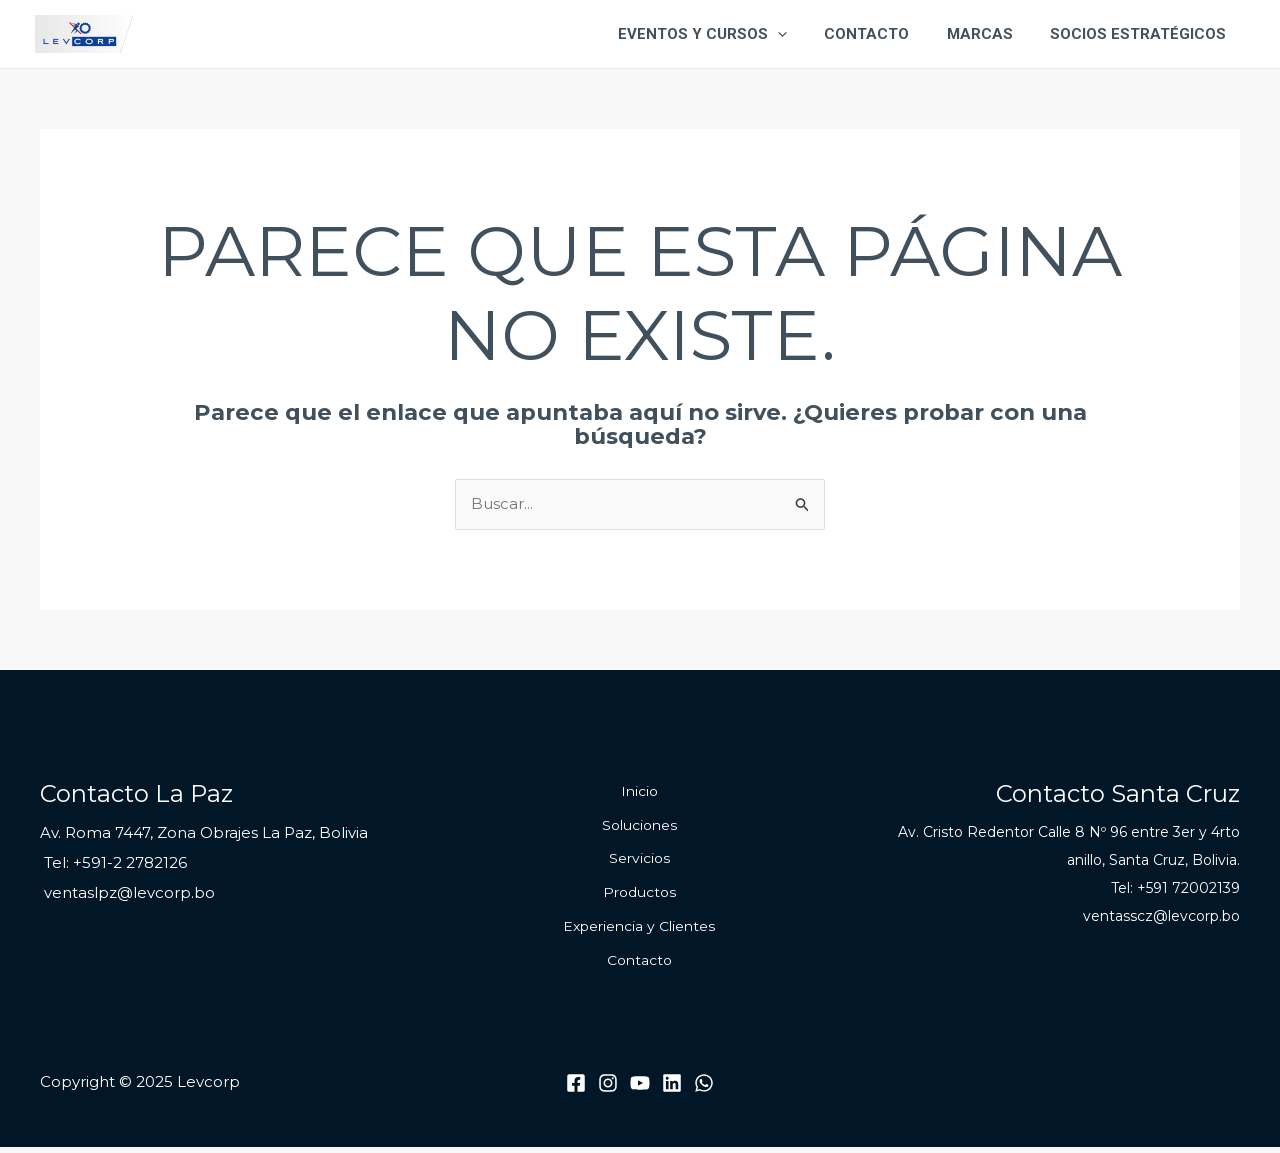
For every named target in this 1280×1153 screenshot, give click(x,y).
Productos (639, 896)
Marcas (991, 34)
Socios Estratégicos (1142, 34)
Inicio (639, 792)
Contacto (885, 34)
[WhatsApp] (704, 1089)
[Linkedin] (672, 1089)
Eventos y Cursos (728, 34)
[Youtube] (640, 1089)
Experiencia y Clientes (640, 931)
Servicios (639, 861)
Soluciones (639, 827)
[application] (803, 34)
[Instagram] (608, 1089)
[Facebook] (576, 1089)
